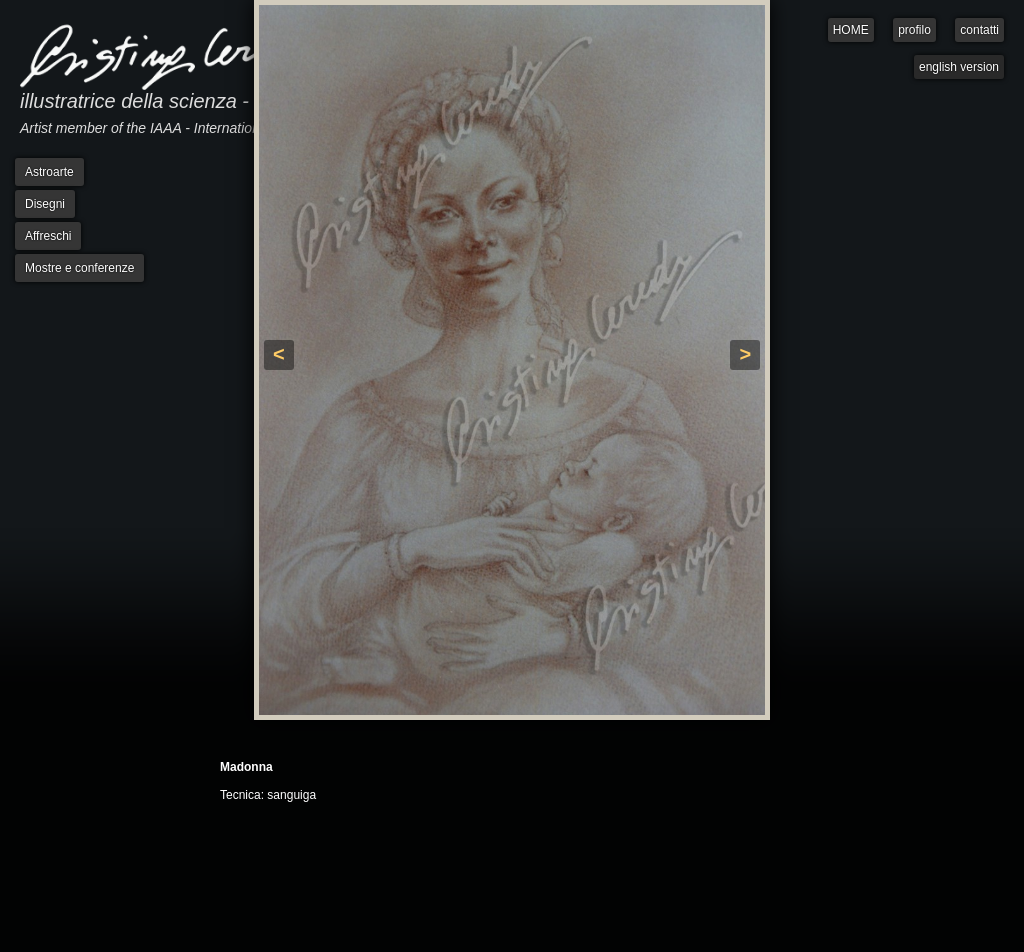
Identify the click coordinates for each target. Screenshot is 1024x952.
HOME (851, 30)
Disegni (45, 204)
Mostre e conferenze (79, 268)
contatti (979, 30)
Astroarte (49, 172)
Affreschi (48, 236)
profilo (914, 30)
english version (959, 67)
